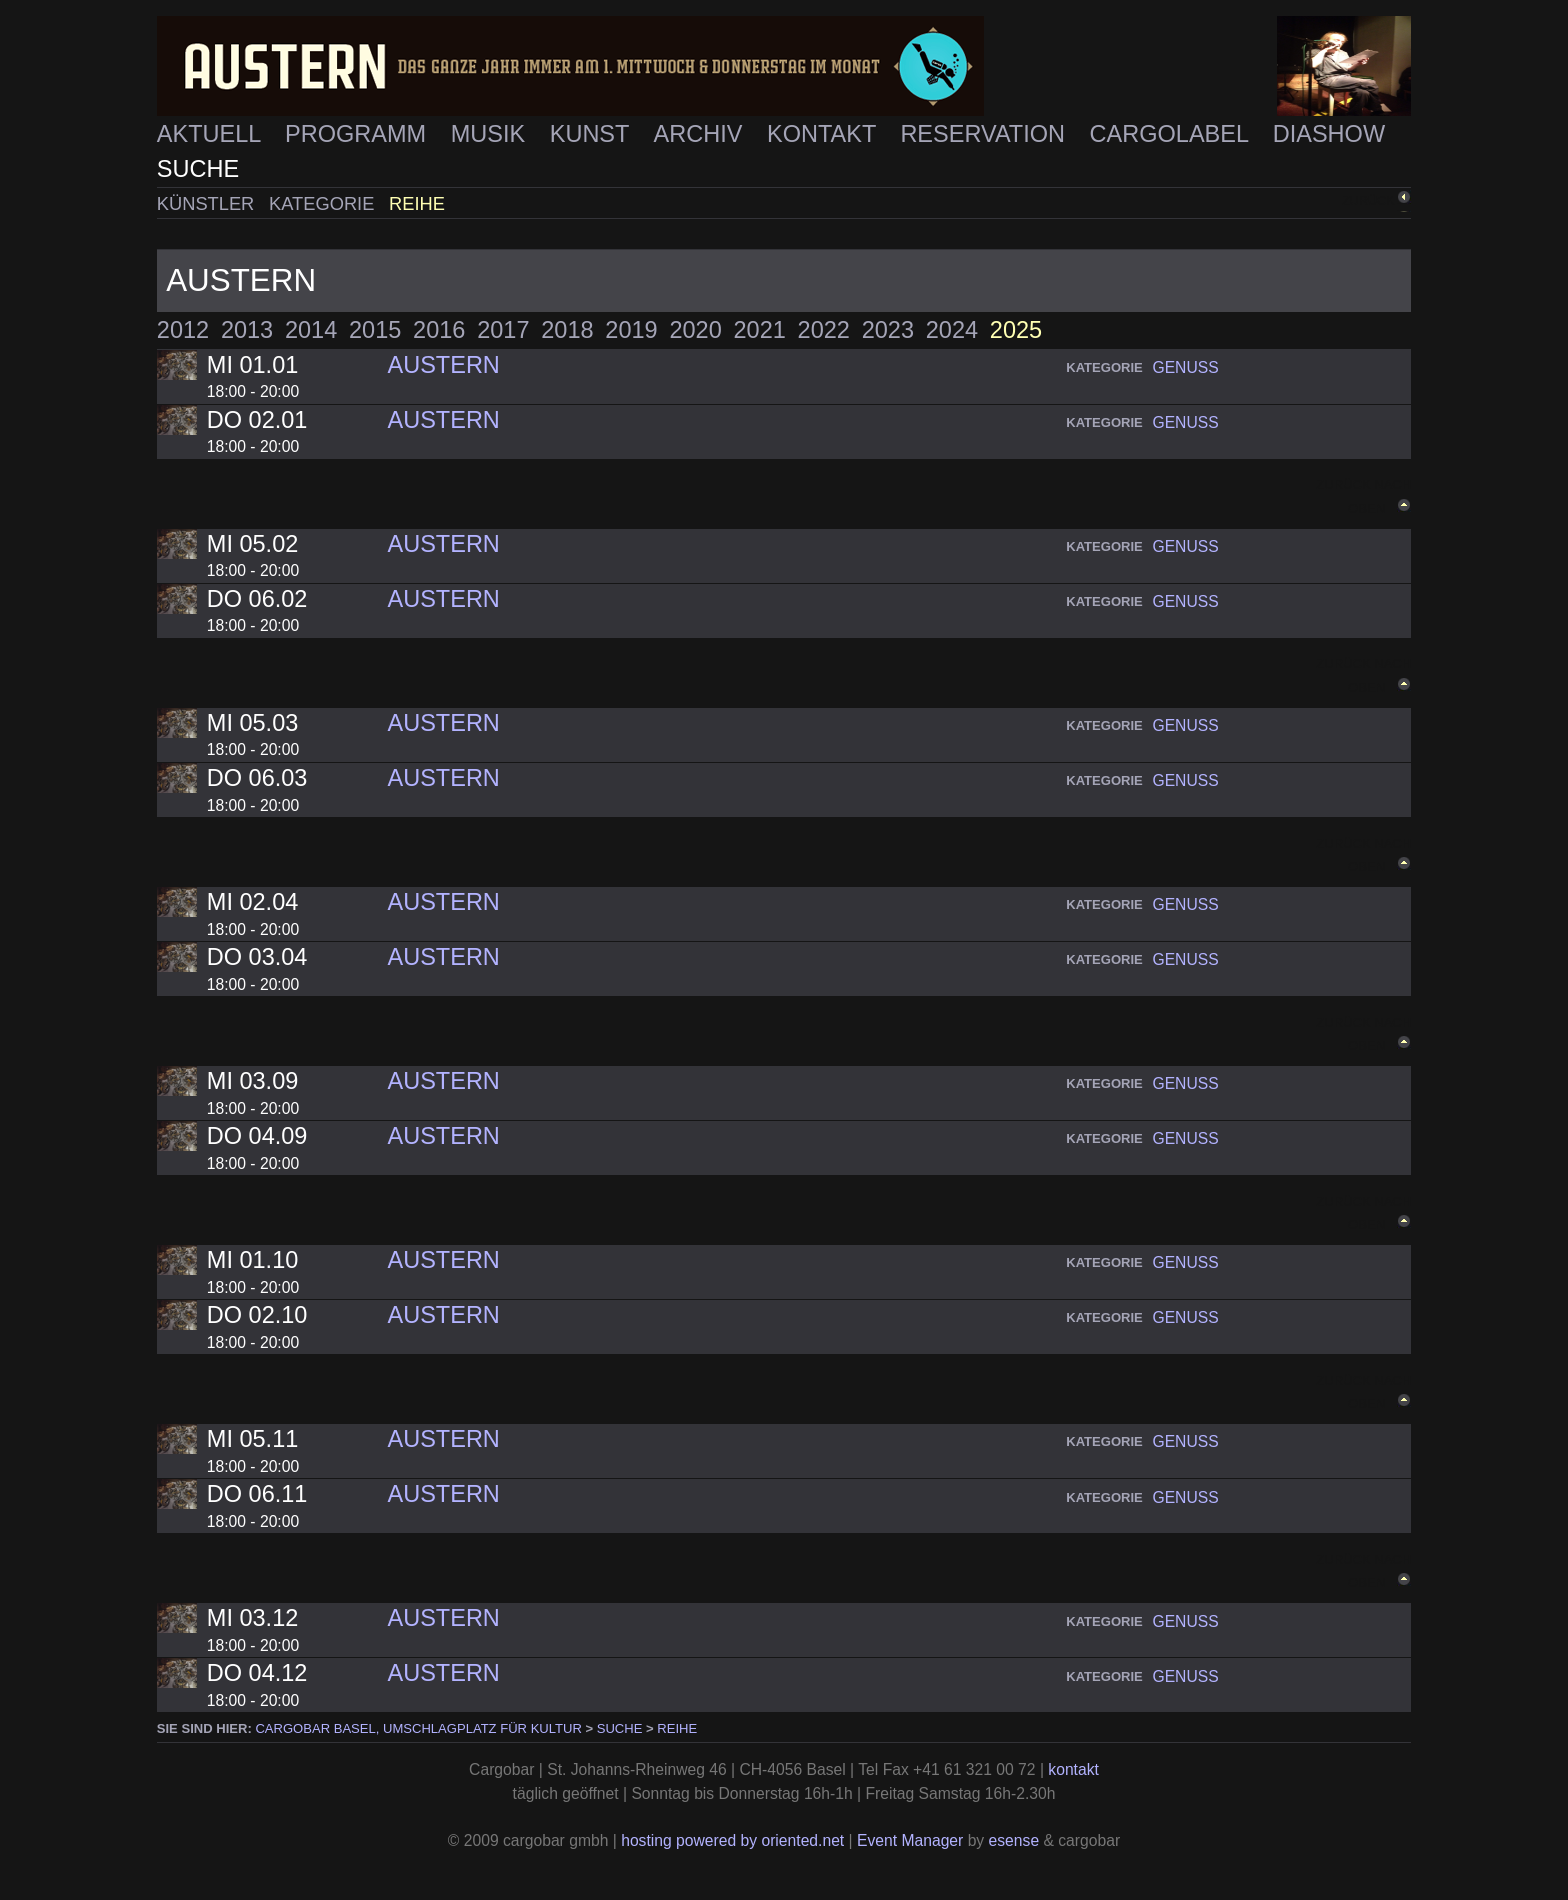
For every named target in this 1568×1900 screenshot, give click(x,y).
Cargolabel (1172, 134)
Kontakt (824, 134)
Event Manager (910, 1840)
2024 (952, 330)
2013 (247, 330)
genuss (1185, 367)
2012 (183, 330)
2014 (311, 330)
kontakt (1073, 1769)
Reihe (417, 203)
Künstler (208, 203)
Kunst (593, 134)
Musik (491, 134)
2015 (375, 330)
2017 (503, 330)
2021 (760, 330)
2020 (695, 330)
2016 (439, 330)
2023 (888, 330)
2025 (1016, 330)
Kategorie (324, 203)
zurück (1368, 201)
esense (1014, 1840)
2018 (567, 330)
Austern (443, 365)
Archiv (701, 134)
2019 (631, 330)
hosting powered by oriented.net (732, 1840)
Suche (198, 169)
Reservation (985, 134)
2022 (824, 330)
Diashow (1329, 134)
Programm (359, 134)
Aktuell (212, 134)
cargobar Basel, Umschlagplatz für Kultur (418, 1728)
